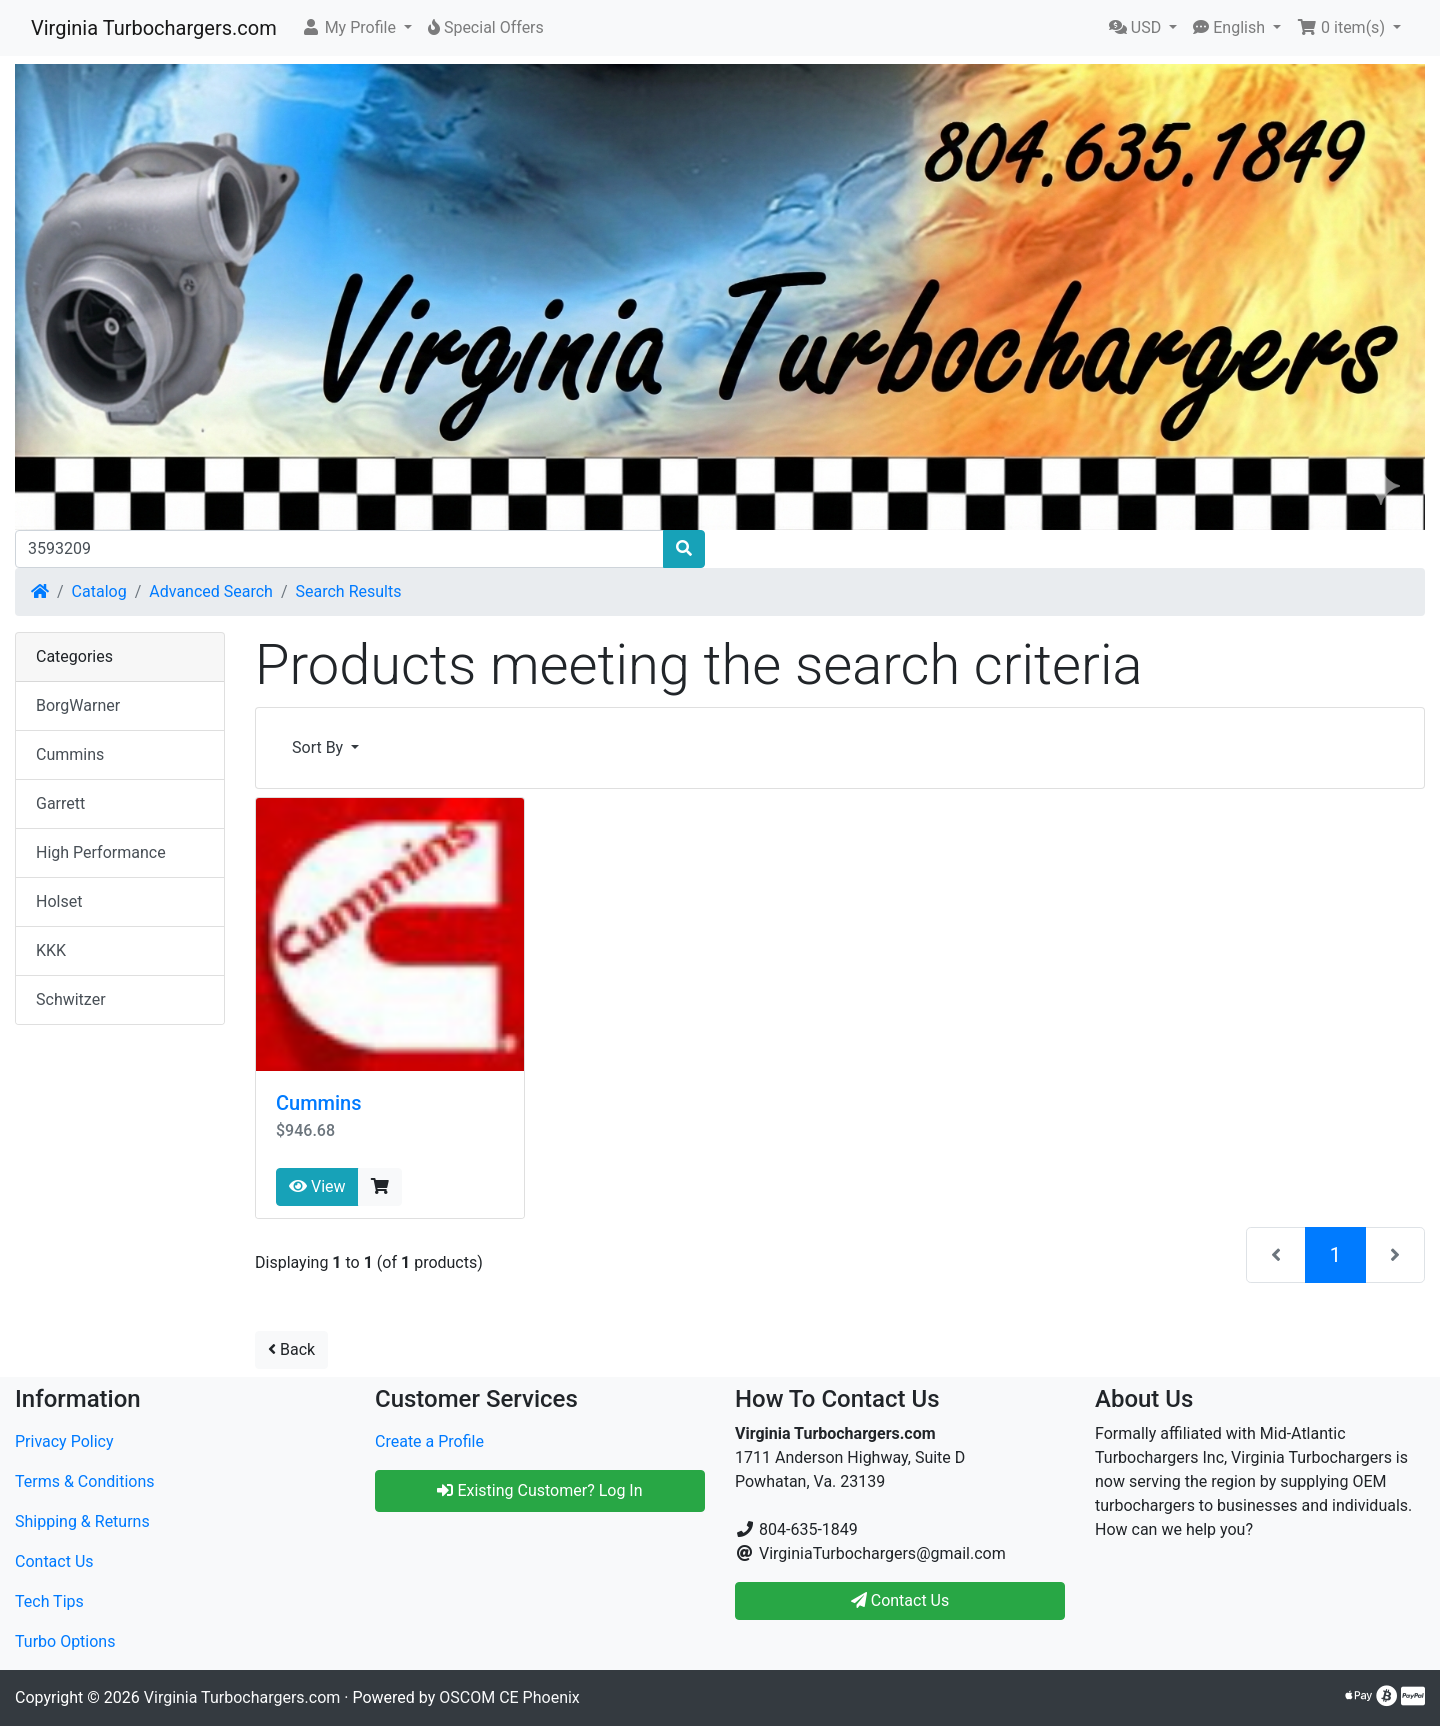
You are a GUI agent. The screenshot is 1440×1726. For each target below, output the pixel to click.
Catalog (99, 591)
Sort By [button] (319, 747)
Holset (59, 901)
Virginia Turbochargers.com (154, 28)
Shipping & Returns (82, 1521)
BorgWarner (78, 705)
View (317, 1186)
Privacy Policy (64, 1441)
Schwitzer (71, 999)
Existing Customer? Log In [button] (539, 1490)
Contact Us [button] (900, 1600)
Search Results (349, 591)
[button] (356, 28)
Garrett (60, 803)
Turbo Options (65, 1641)
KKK (51, 950)
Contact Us (54, 1561)
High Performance (101, 852)
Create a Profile (429, 1441)
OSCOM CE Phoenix (509, 1697)
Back (291, 1349)
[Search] (339, 549)
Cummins (319, 1103)
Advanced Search (211, 591)
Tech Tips (49, 1601)
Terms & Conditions (85, 1481)
